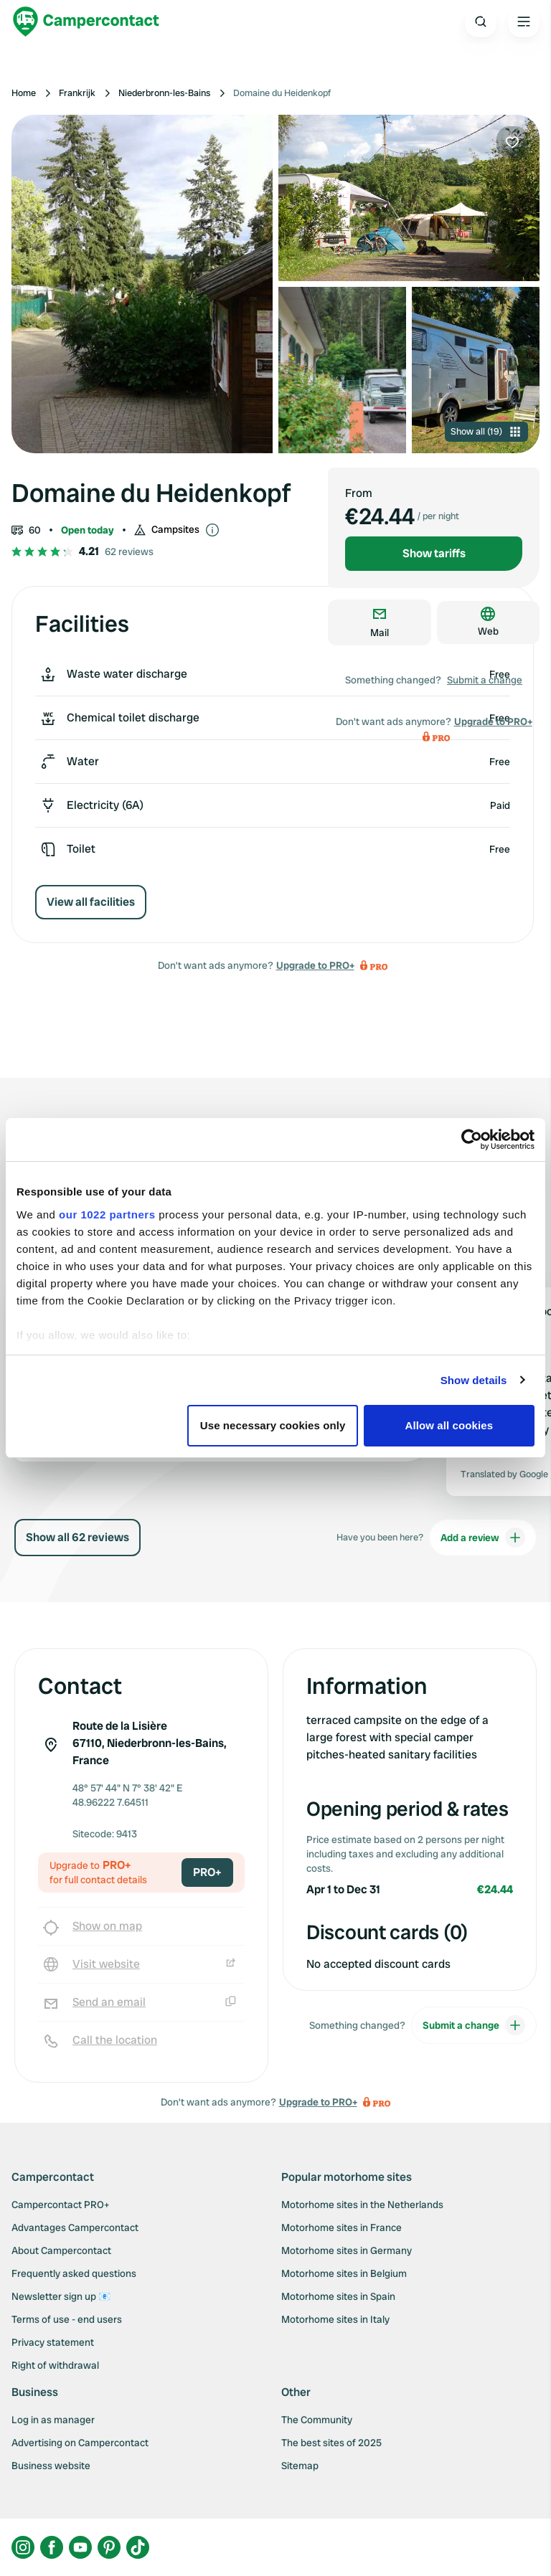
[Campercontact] (86, 21)
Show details (474, 1380)
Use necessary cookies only (273, 1425)
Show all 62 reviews (77, 1537)
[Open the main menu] (524, 21)
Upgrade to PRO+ (315, 965)
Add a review (483, 1538)
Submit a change (484, 679)
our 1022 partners (107, 1214)
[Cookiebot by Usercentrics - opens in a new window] (471, 1139)
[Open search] (480, 21)
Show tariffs (434, 553)
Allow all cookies (449, 1425)
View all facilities (91, 901)
